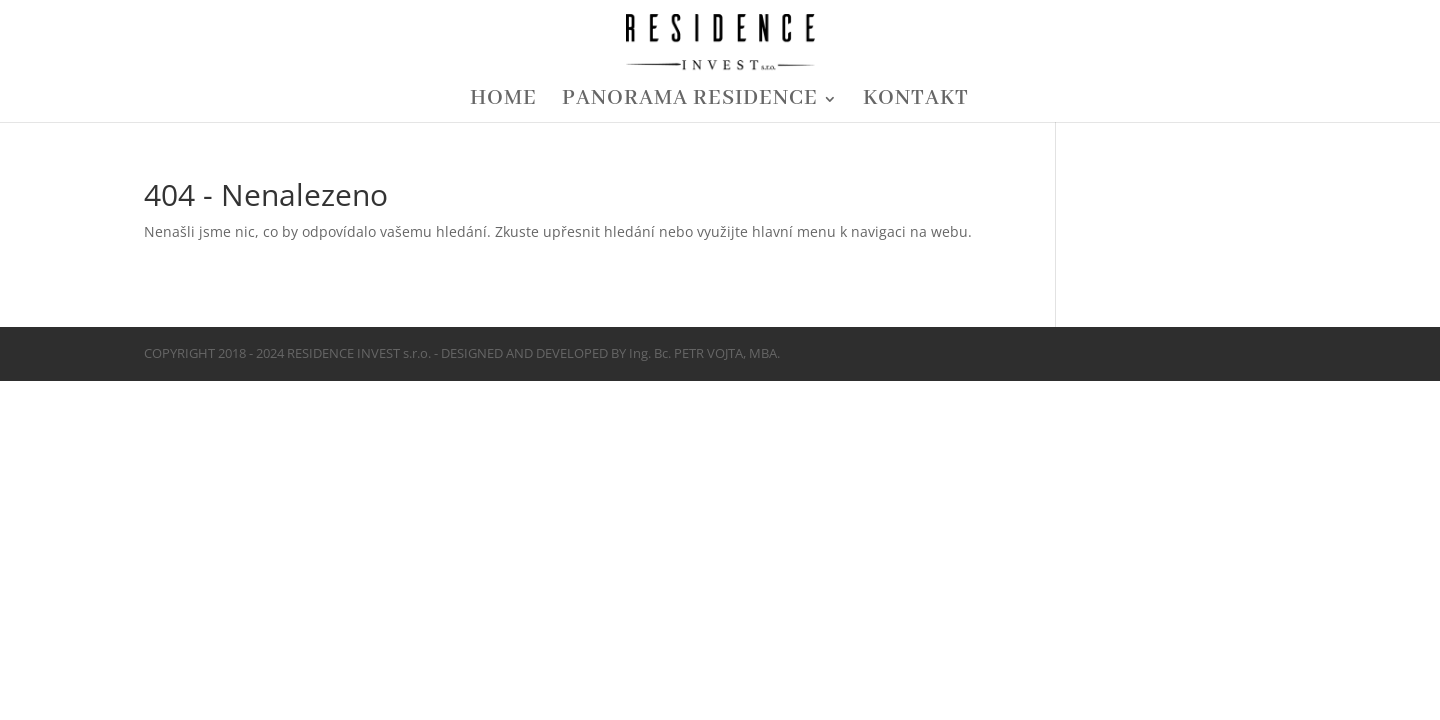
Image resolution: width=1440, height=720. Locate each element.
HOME (503, 102)
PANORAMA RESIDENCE (690, 102)
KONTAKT (916, 102)
